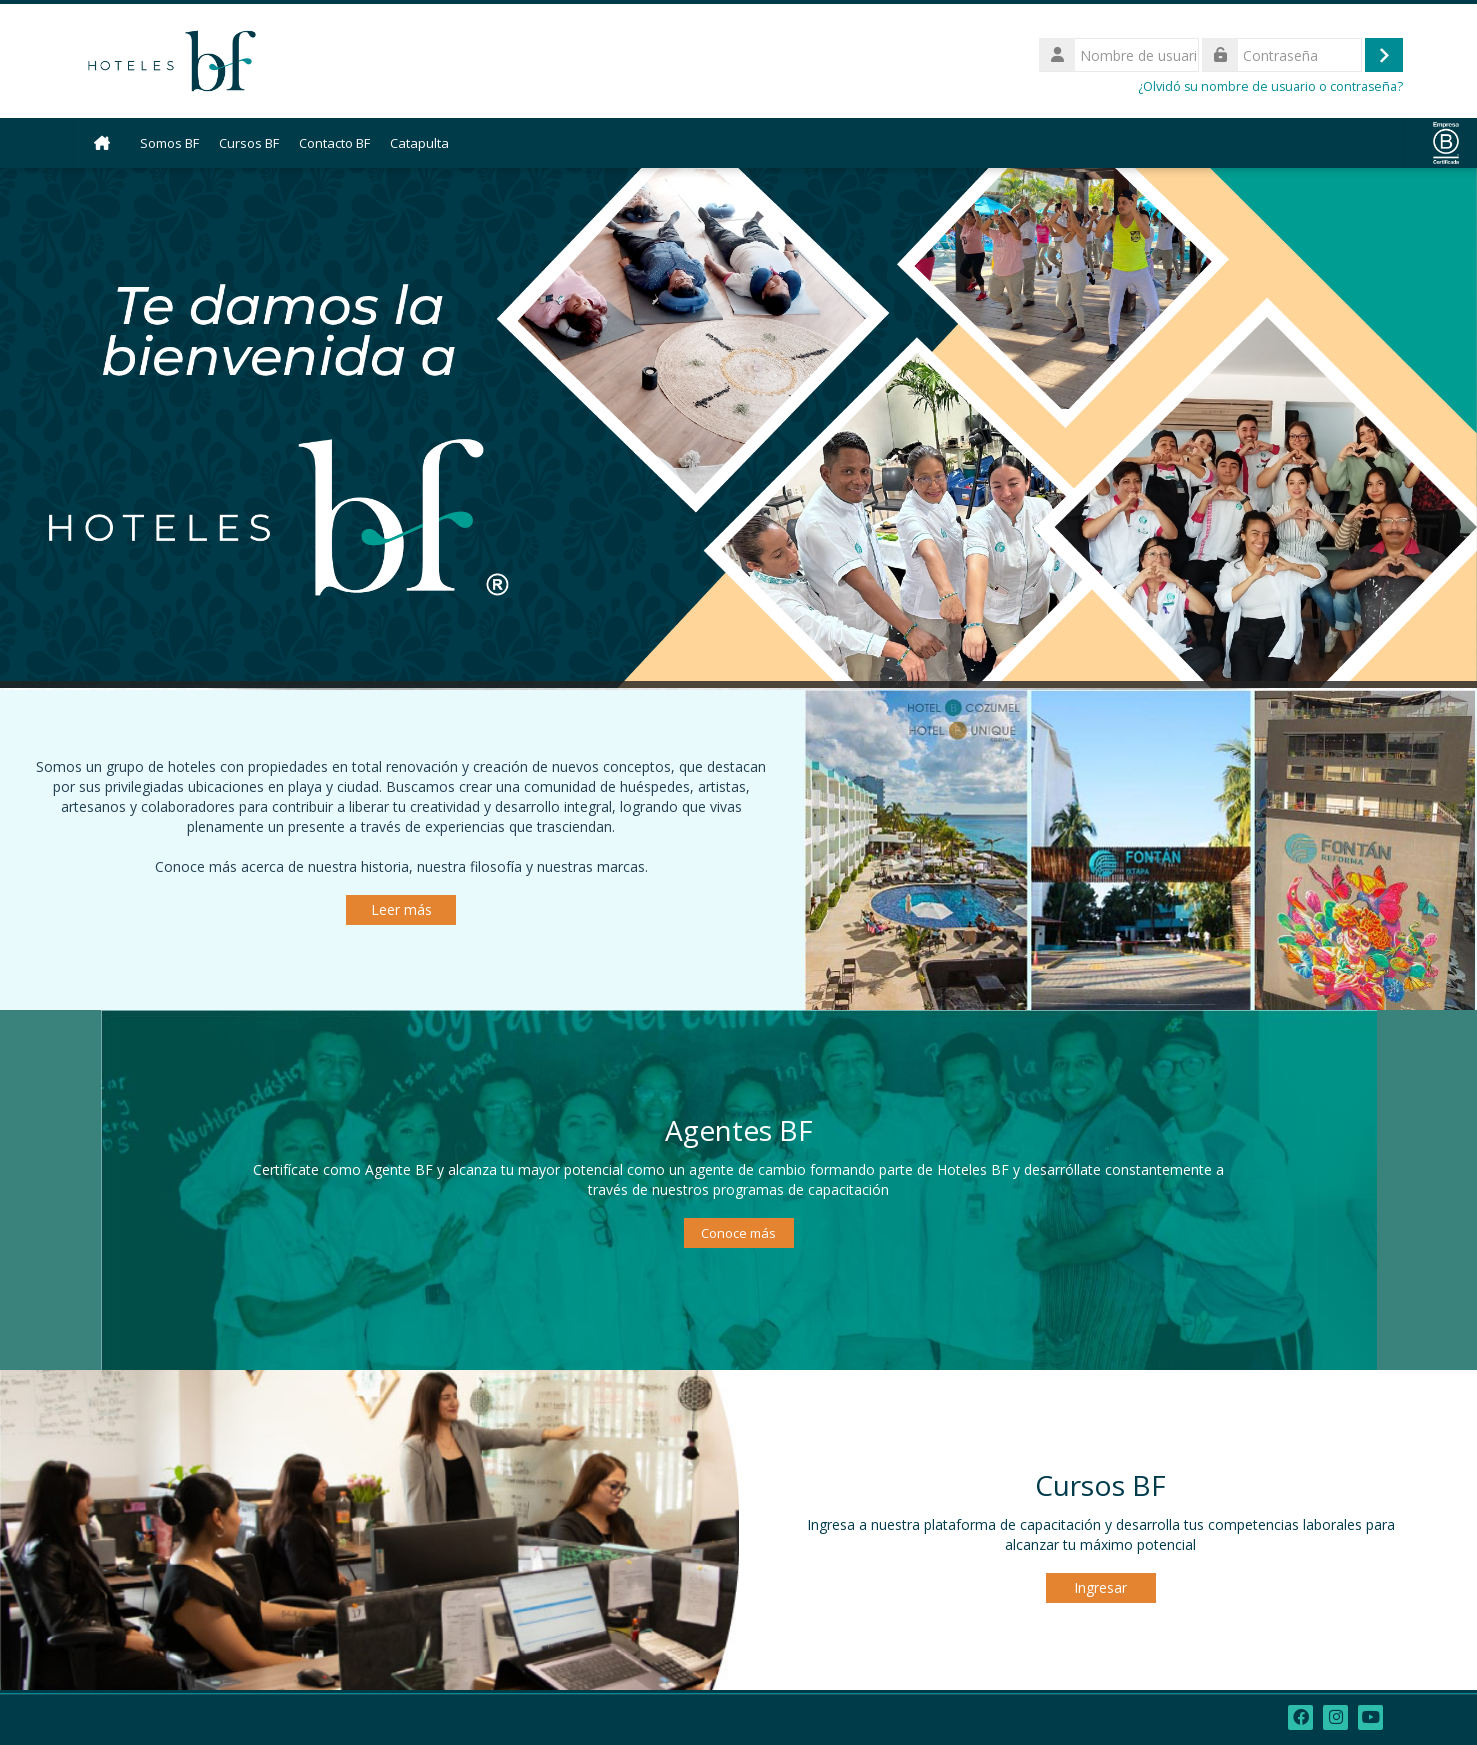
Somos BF (169, 143)
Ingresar (1100, 1587)
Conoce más (738, 1233)
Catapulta (419, 143)
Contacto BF (334, 143)
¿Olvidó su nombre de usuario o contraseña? (1270, 86)
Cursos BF (249, 143)
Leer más (401, 909)
